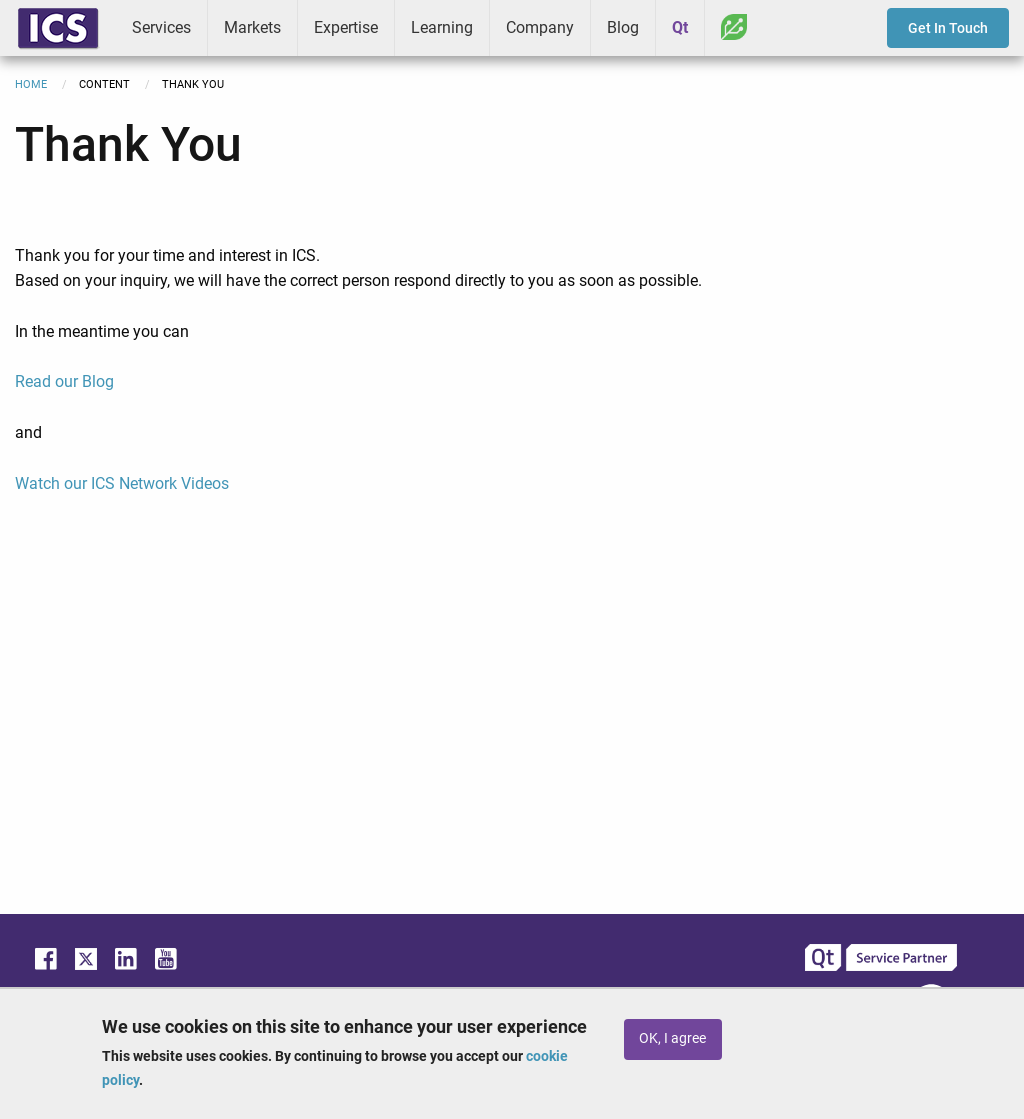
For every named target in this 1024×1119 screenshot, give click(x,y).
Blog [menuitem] (623, 27)
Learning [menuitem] (442, 27)
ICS (58, 28)
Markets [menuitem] (252, 27)
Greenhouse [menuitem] (734, 27)
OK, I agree (672, 1038)
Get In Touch (948, 28)
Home (31, 84)
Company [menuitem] (540, 27)
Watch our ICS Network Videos (122, 483)
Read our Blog (64, 381)
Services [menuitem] (161, 27)
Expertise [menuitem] (346, 27)
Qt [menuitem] (680, 27)
